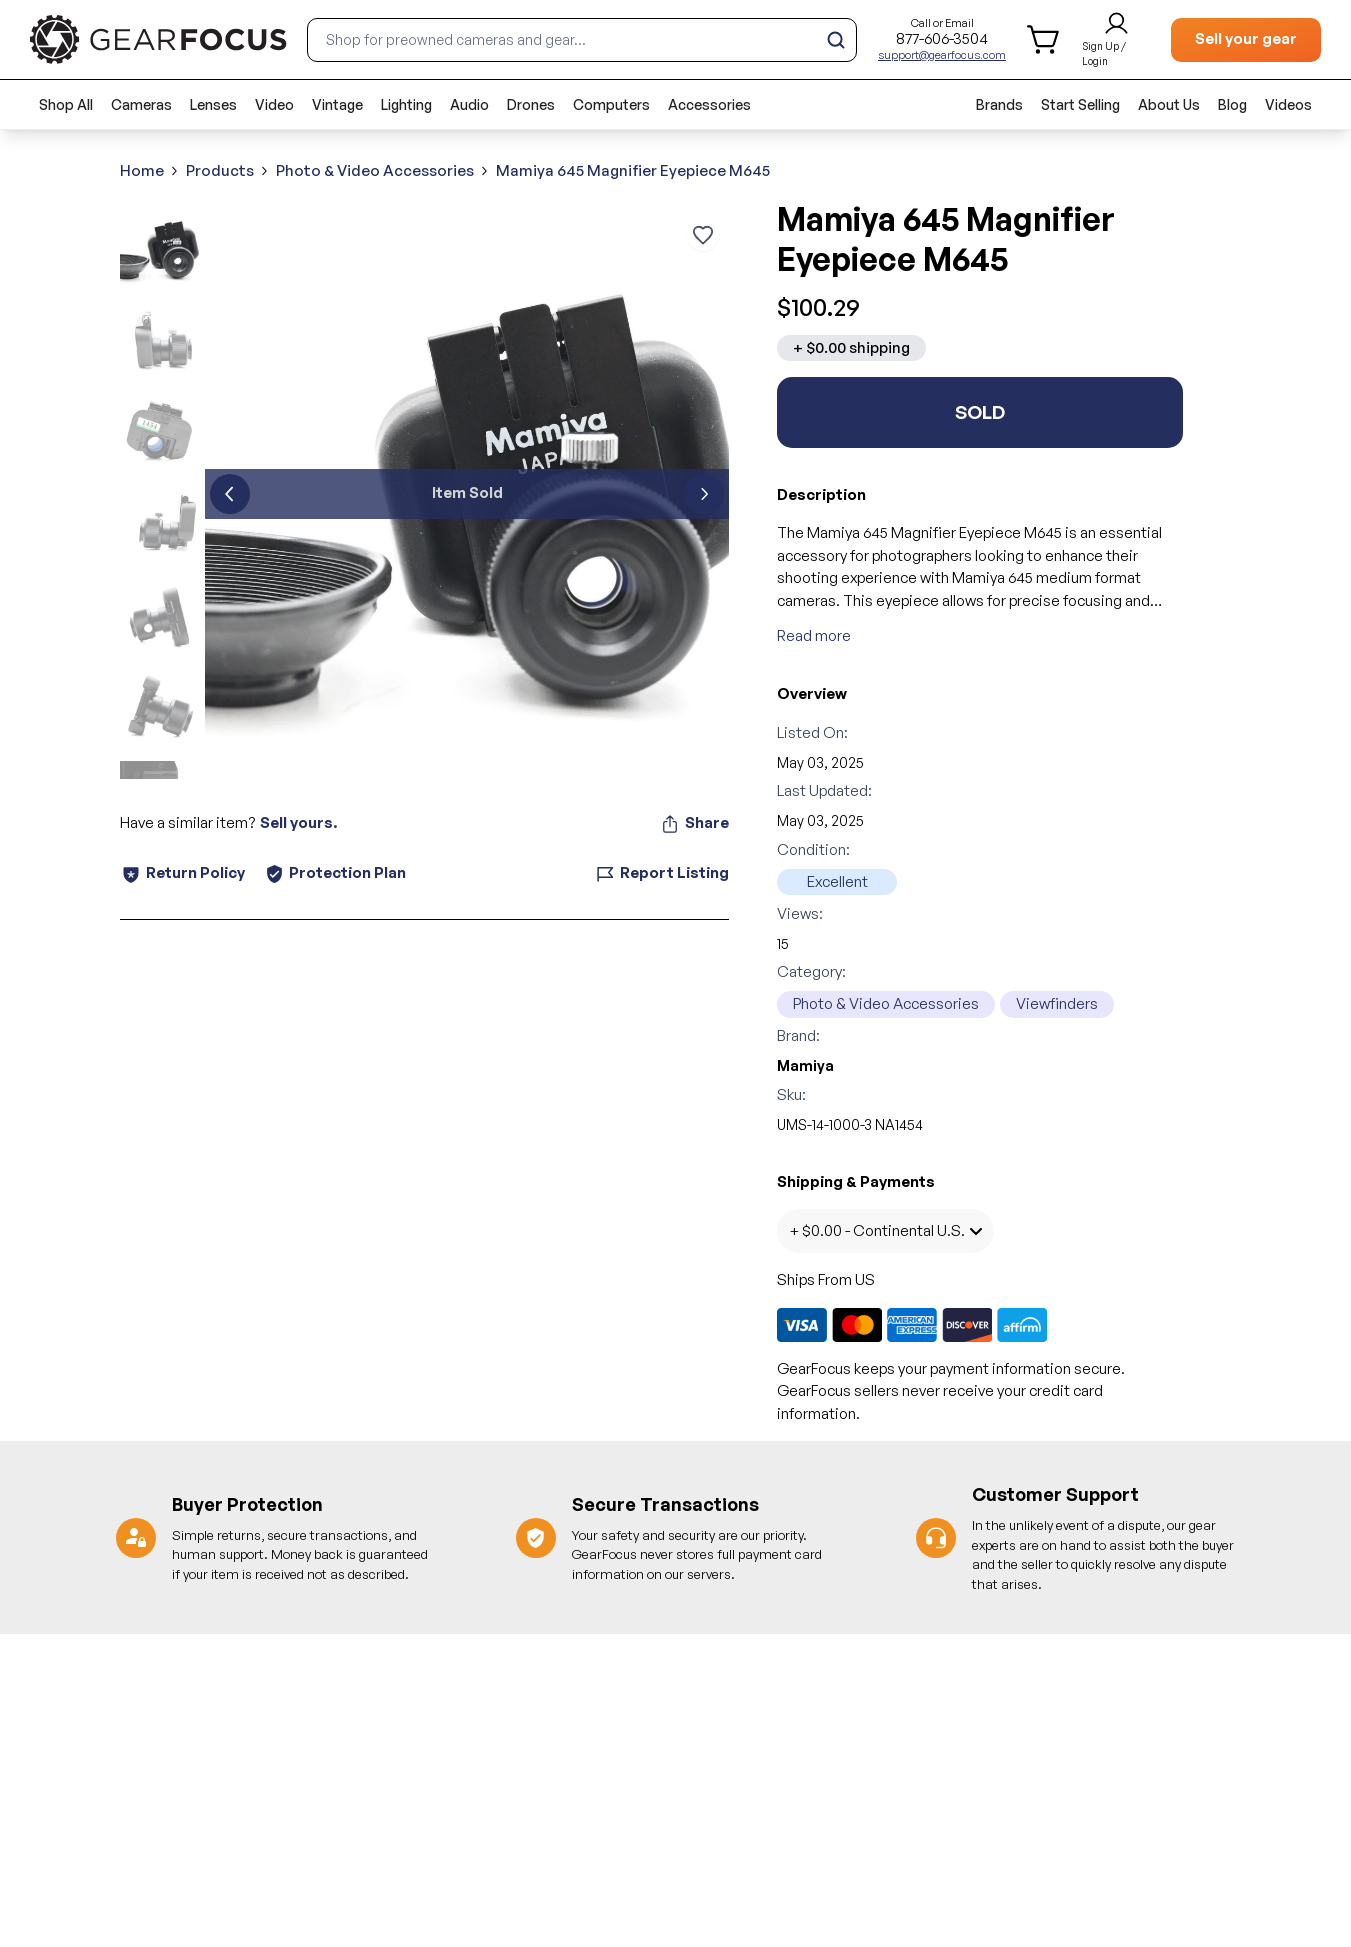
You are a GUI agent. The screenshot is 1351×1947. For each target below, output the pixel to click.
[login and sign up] (1116, 40)
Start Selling (1080, 104)
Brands (999, 104)
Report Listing (662, 873)
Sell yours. (298, 822)
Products (220, 170)
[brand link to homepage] (158, 39)
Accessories (709, 104)
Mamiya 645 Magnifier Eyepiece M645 (633, 170)
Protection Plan (335, 872)
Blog (1232, 104)
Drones (531, 104)
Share (694, 823)
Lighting (406, 104)
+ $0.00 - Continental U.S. (885, 1230)
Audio (469, 104)
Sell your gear (1246, 38)
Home (142, 170)
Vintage (337, 104)
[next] (704, 494)
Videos (1288, 104)
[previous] (230, 494)
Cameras (141, 104)
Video (274, 104)
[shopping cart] (1044, 39)
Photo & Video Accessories (375, 170)
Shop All (66, 104)
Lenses (213, 104)
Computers (611, 104)
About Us (1169, 104)
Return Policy (182, 873)
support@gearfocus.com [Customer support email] (942, 55)
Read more (814, 635)
